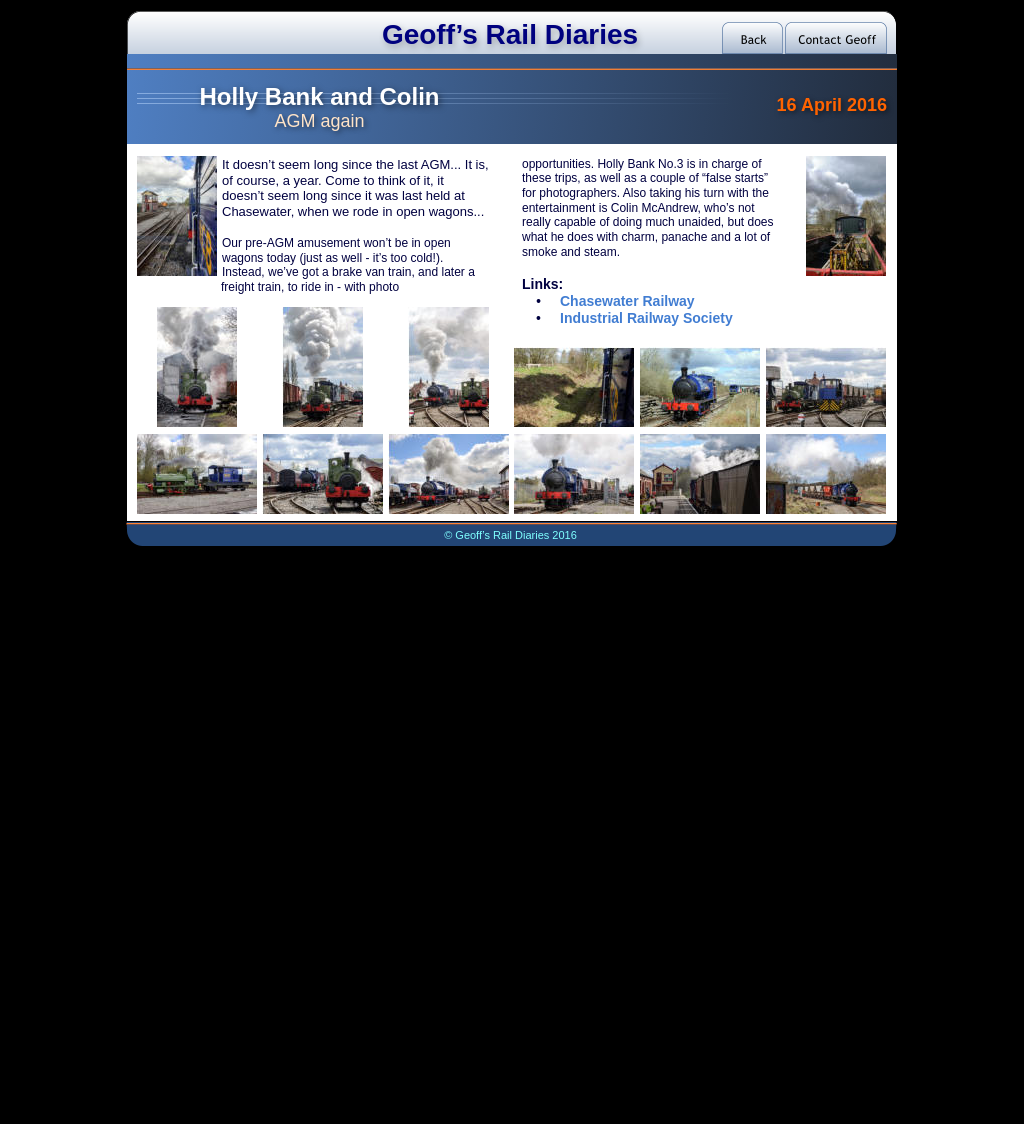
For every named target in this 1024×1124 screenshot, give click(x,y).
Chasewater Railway (627, 301)
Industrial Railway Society (646, 318)
